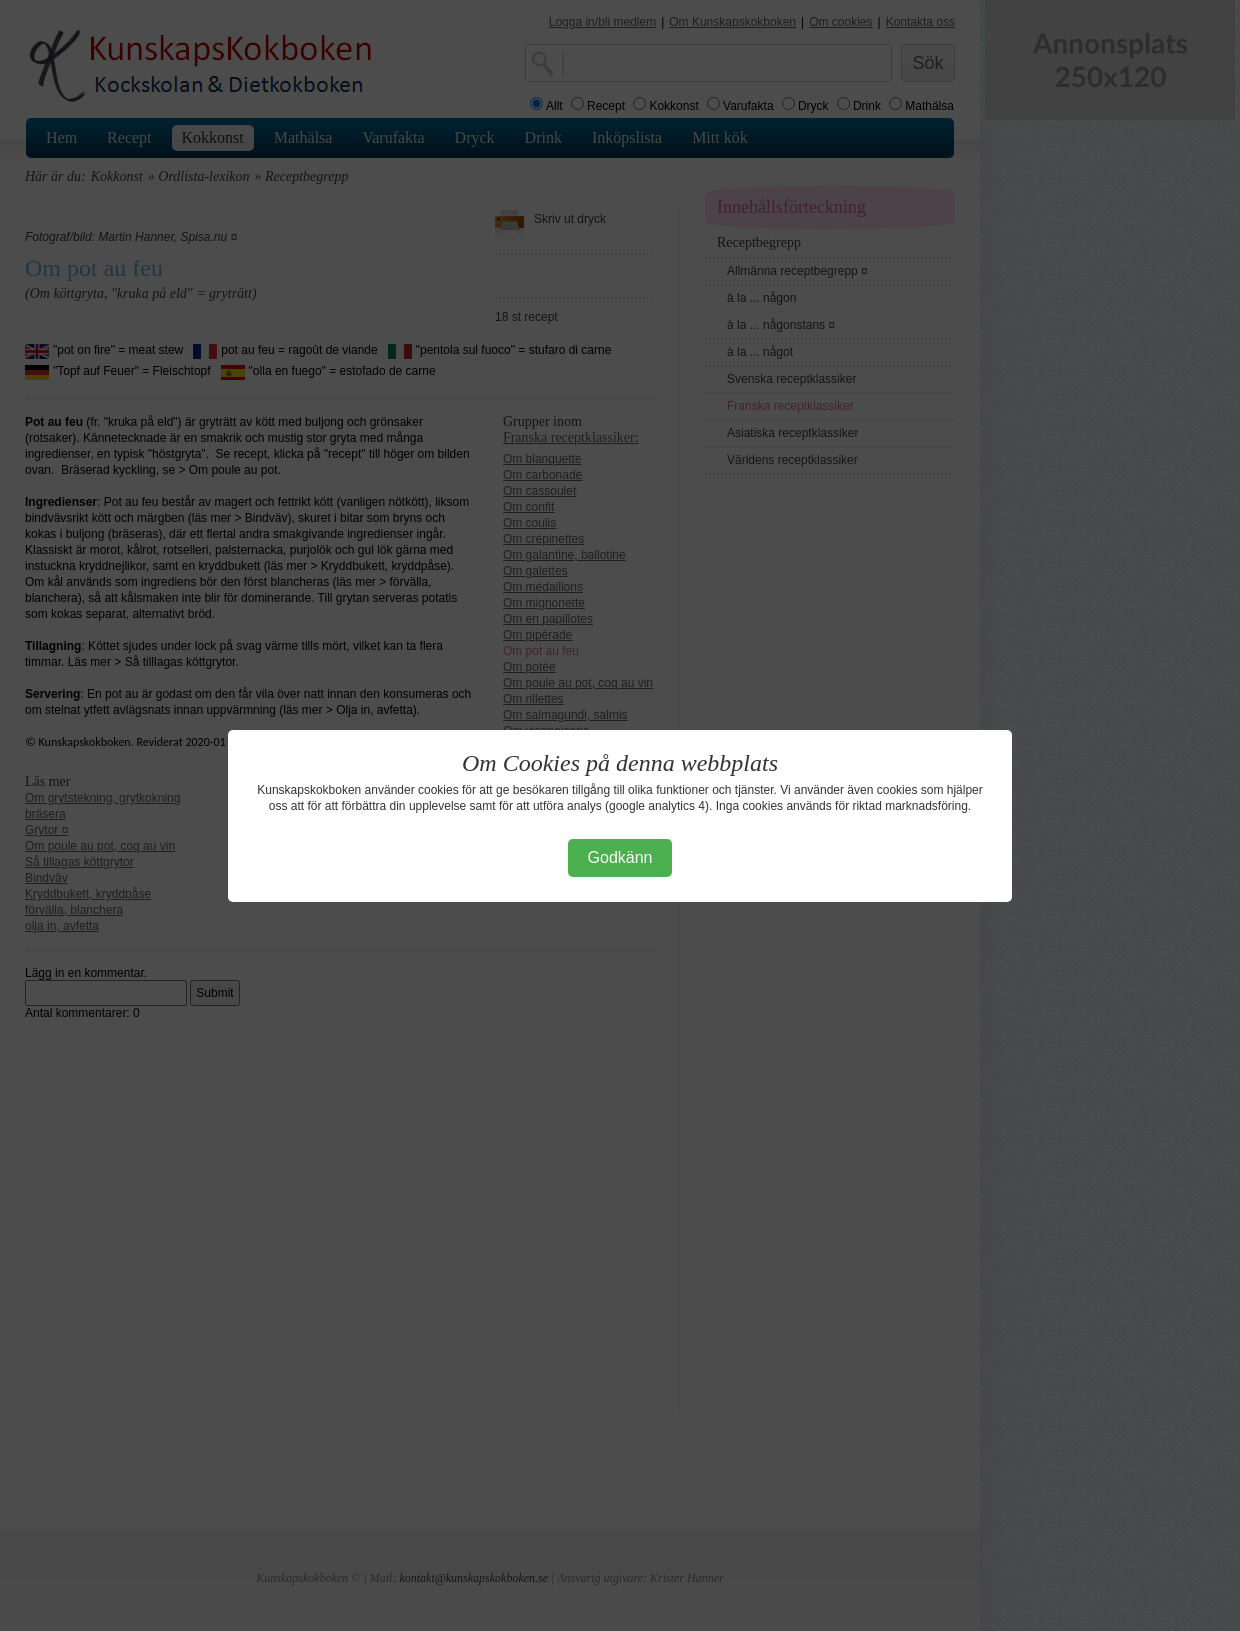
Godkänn (620, 857)
